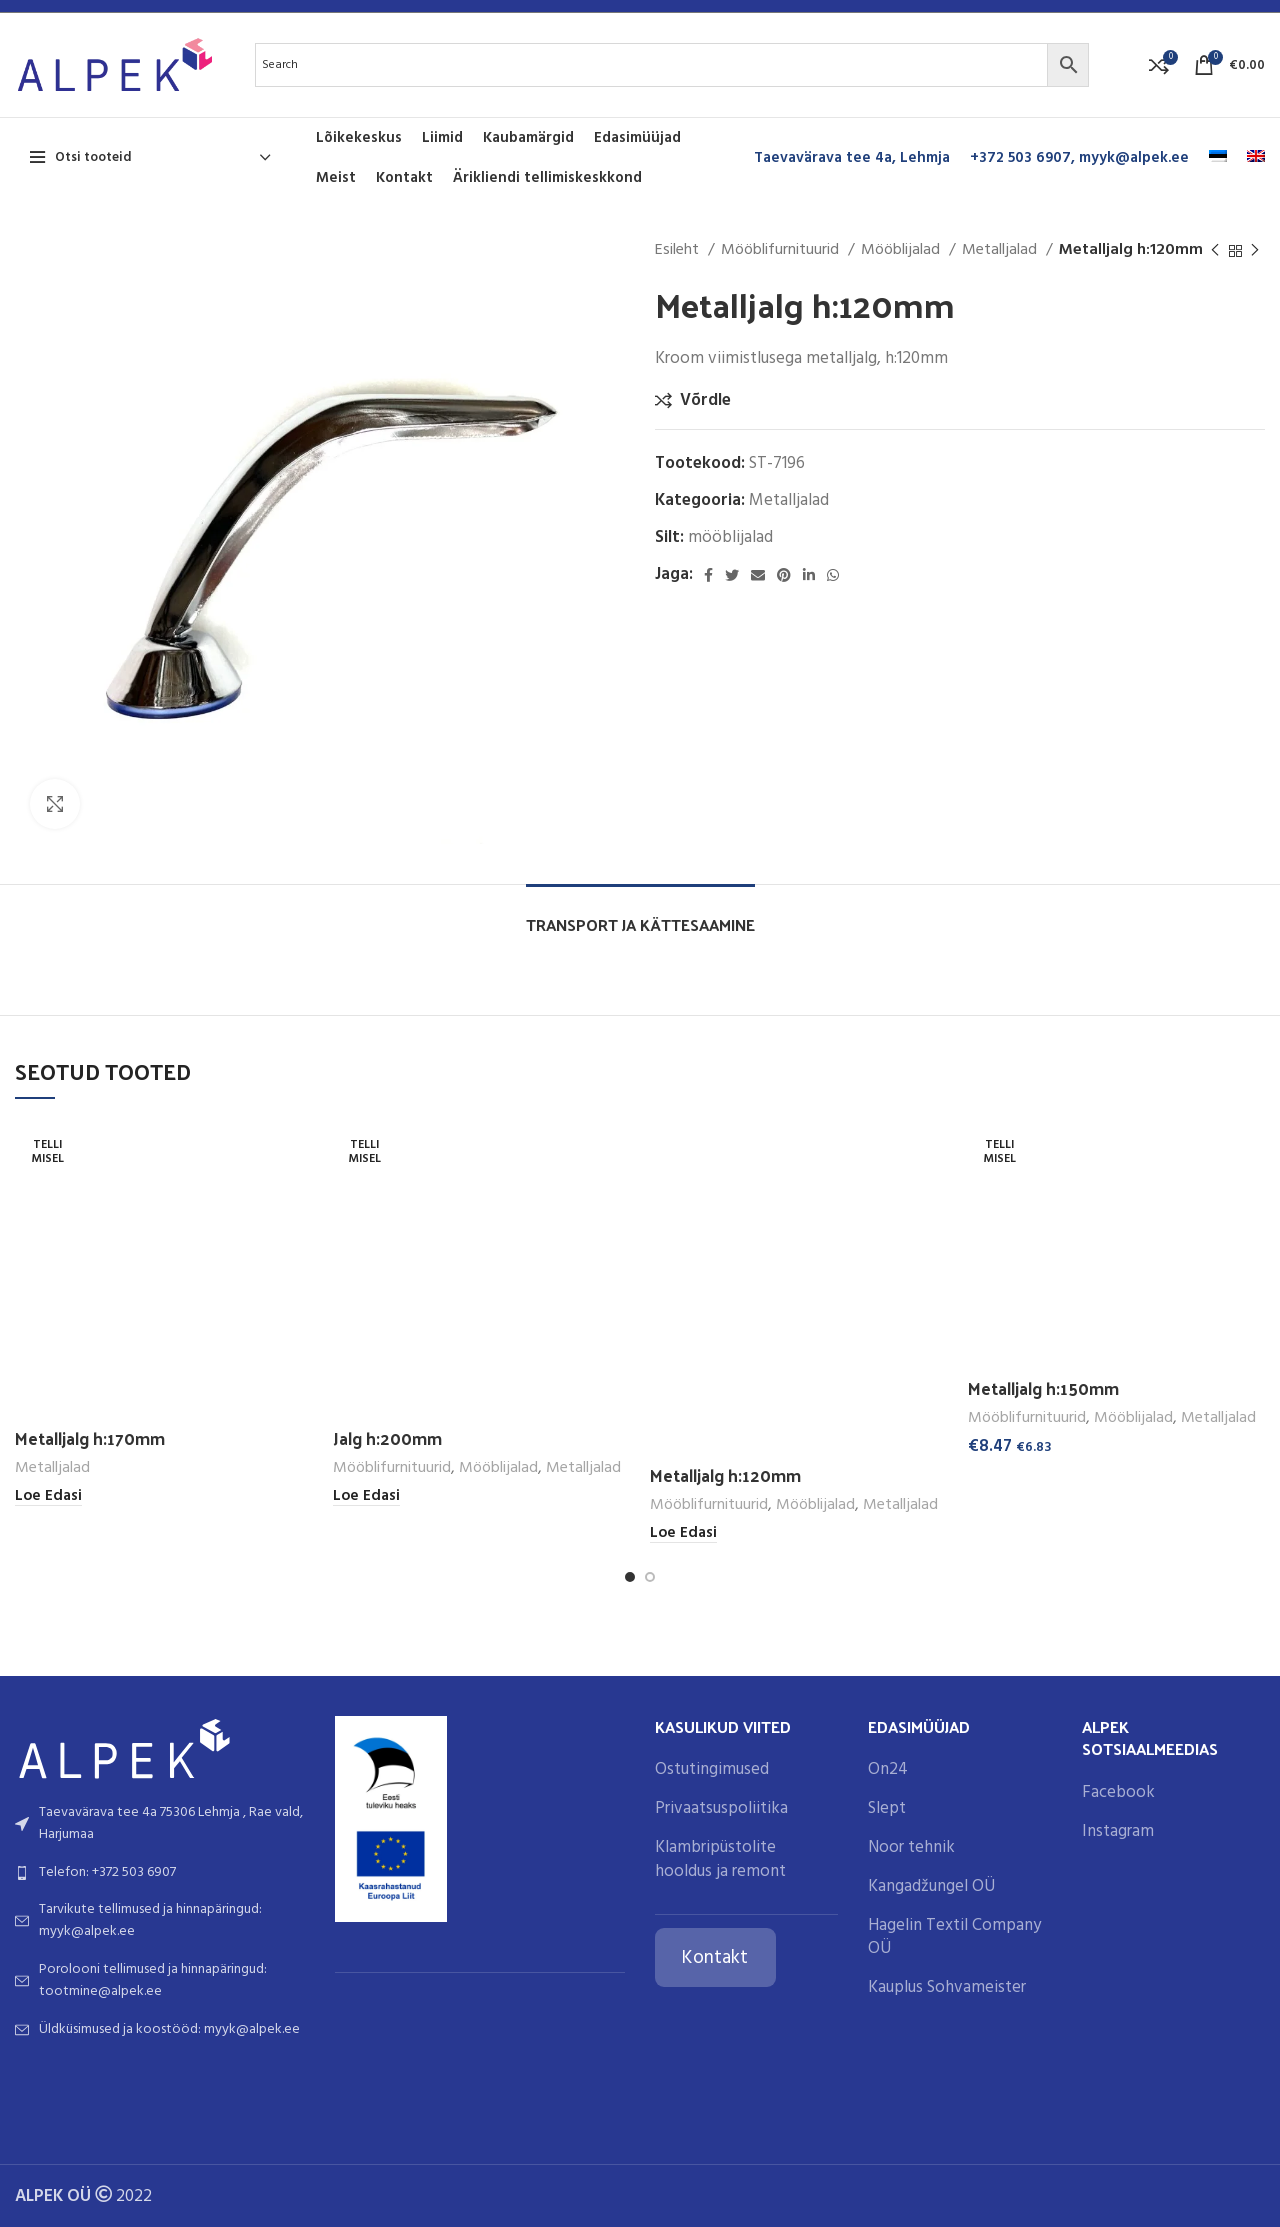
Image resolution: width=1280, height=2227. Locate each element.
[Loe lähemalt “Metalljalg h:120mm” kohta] (683, 1533)
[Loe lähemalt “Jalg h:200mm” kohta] (366, 1496)
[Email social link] (758, 575)
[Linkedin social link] (809, 575)
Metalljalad (1001, 250)
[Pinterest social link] (784, 575)
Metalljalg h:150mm (1043, 1388)
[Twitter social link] (732, 575)
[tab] (640, 914)
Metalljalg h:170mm (90, 1438)
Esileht (679, 250)
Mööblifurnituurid (782, 250)
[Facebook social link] (708, 575)
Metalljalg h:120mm (725, 1475)
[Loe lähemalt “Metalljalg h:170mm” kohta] (48, 1496)
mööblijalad (730, 537)
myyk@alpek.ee (1134, 158)
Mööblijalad (902, 250)
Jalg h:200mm (387, 1438)
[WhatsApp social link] (833, 575)
